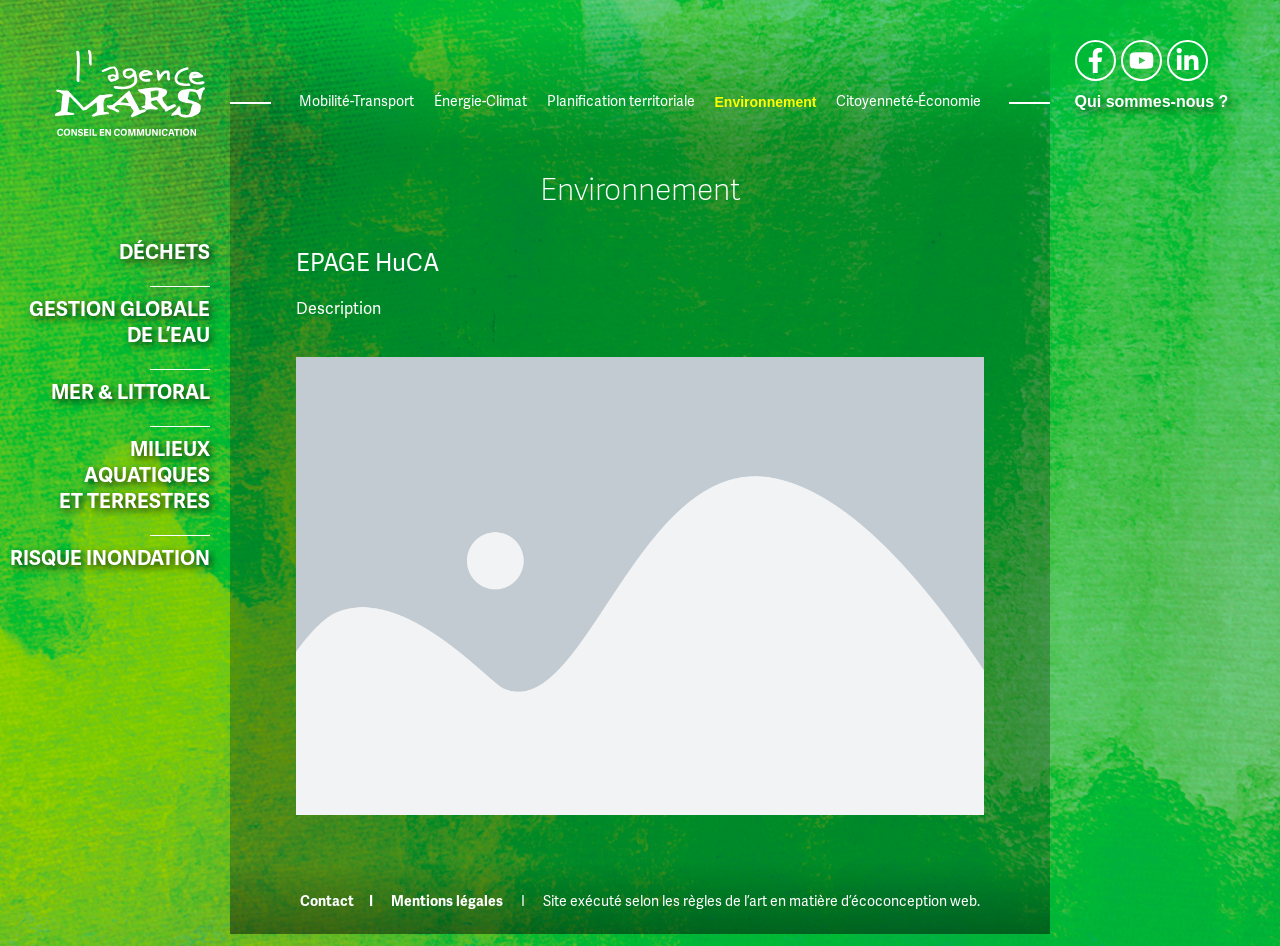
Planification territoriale (621, 101)
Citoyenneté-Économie (908, 101)
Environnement (766, 102)
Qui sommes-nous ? (1152, 101)
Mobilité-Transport (356, 101)
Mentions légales (447, 901)
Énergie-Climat (480, 101)
